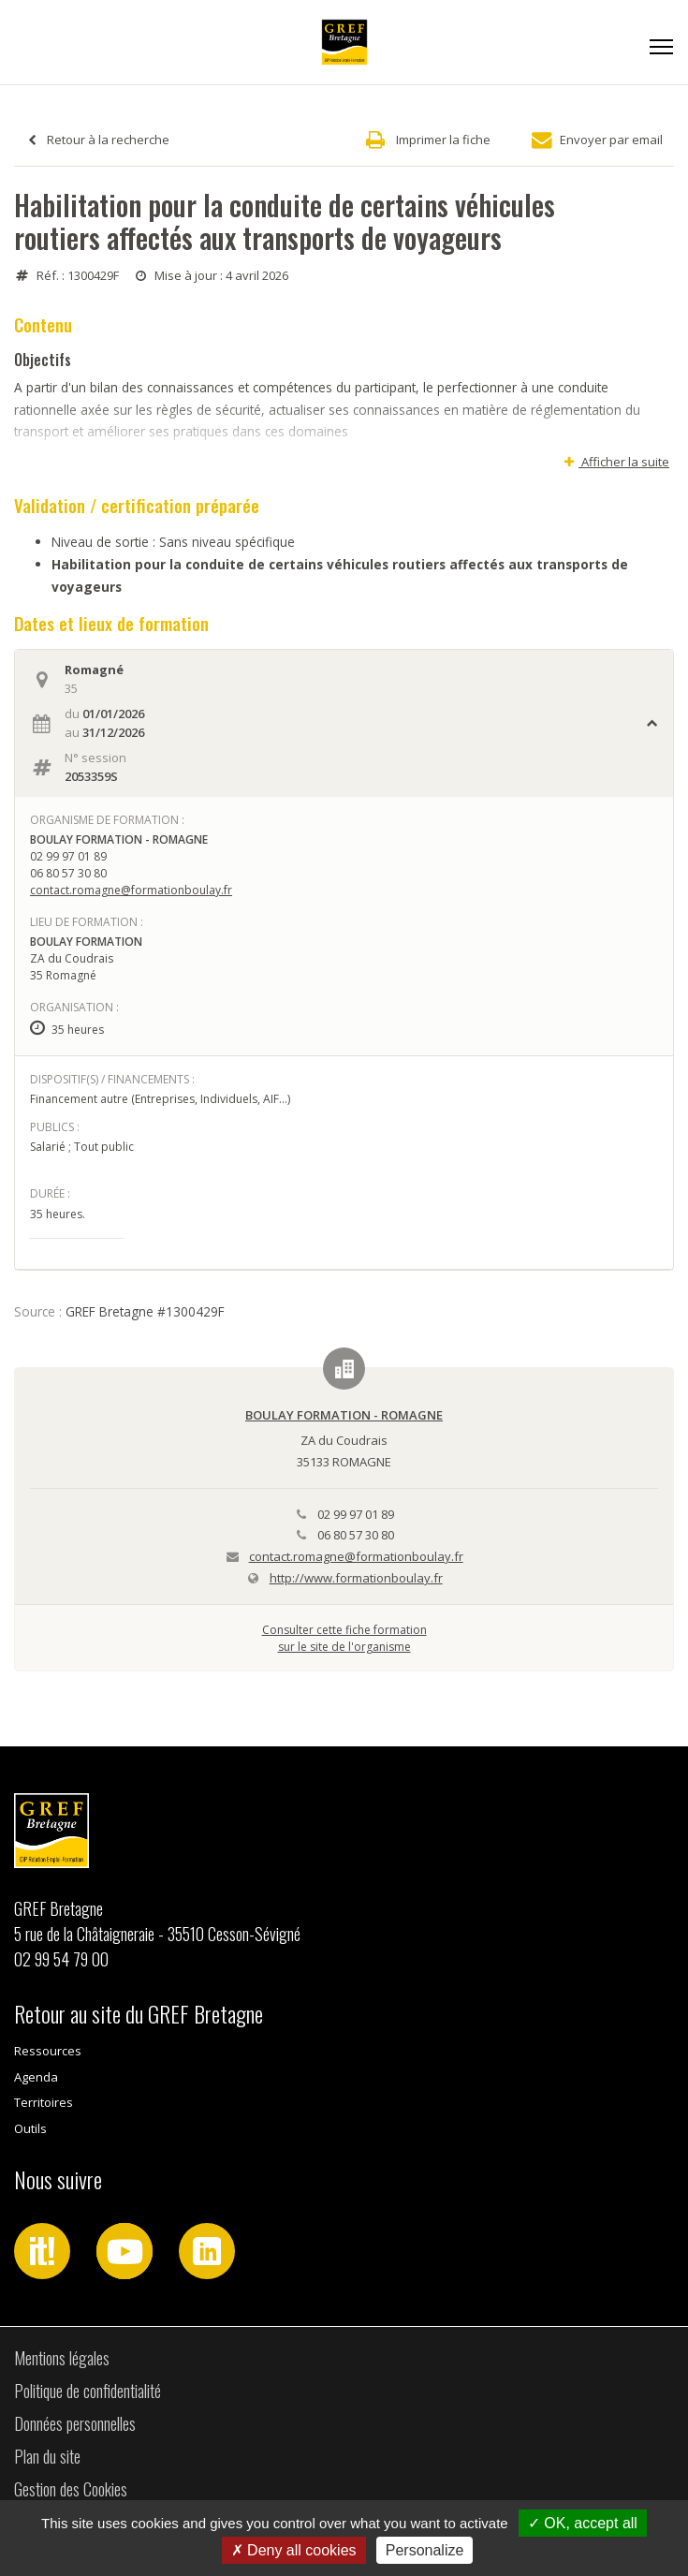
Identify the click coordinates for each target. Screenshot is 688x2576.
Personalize (425, 2550)
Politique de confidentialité (87, 2390)
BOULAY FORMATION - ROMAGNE (344, 1414)
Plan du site (47, 2456)
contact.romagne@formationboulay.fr (131, 890)
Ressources (47, 2050)
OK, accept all (582, 2523)
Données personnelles (75, 2423)
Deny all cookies (294, 2550)
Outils (30, 2128)
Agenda (36, 2076)
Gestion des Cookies (70, 2489)
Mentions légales (62, 2358)
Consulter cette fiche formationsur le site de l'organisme (344, 1638)
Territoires (43, 2102)
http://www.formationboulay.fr (356, 1577)
